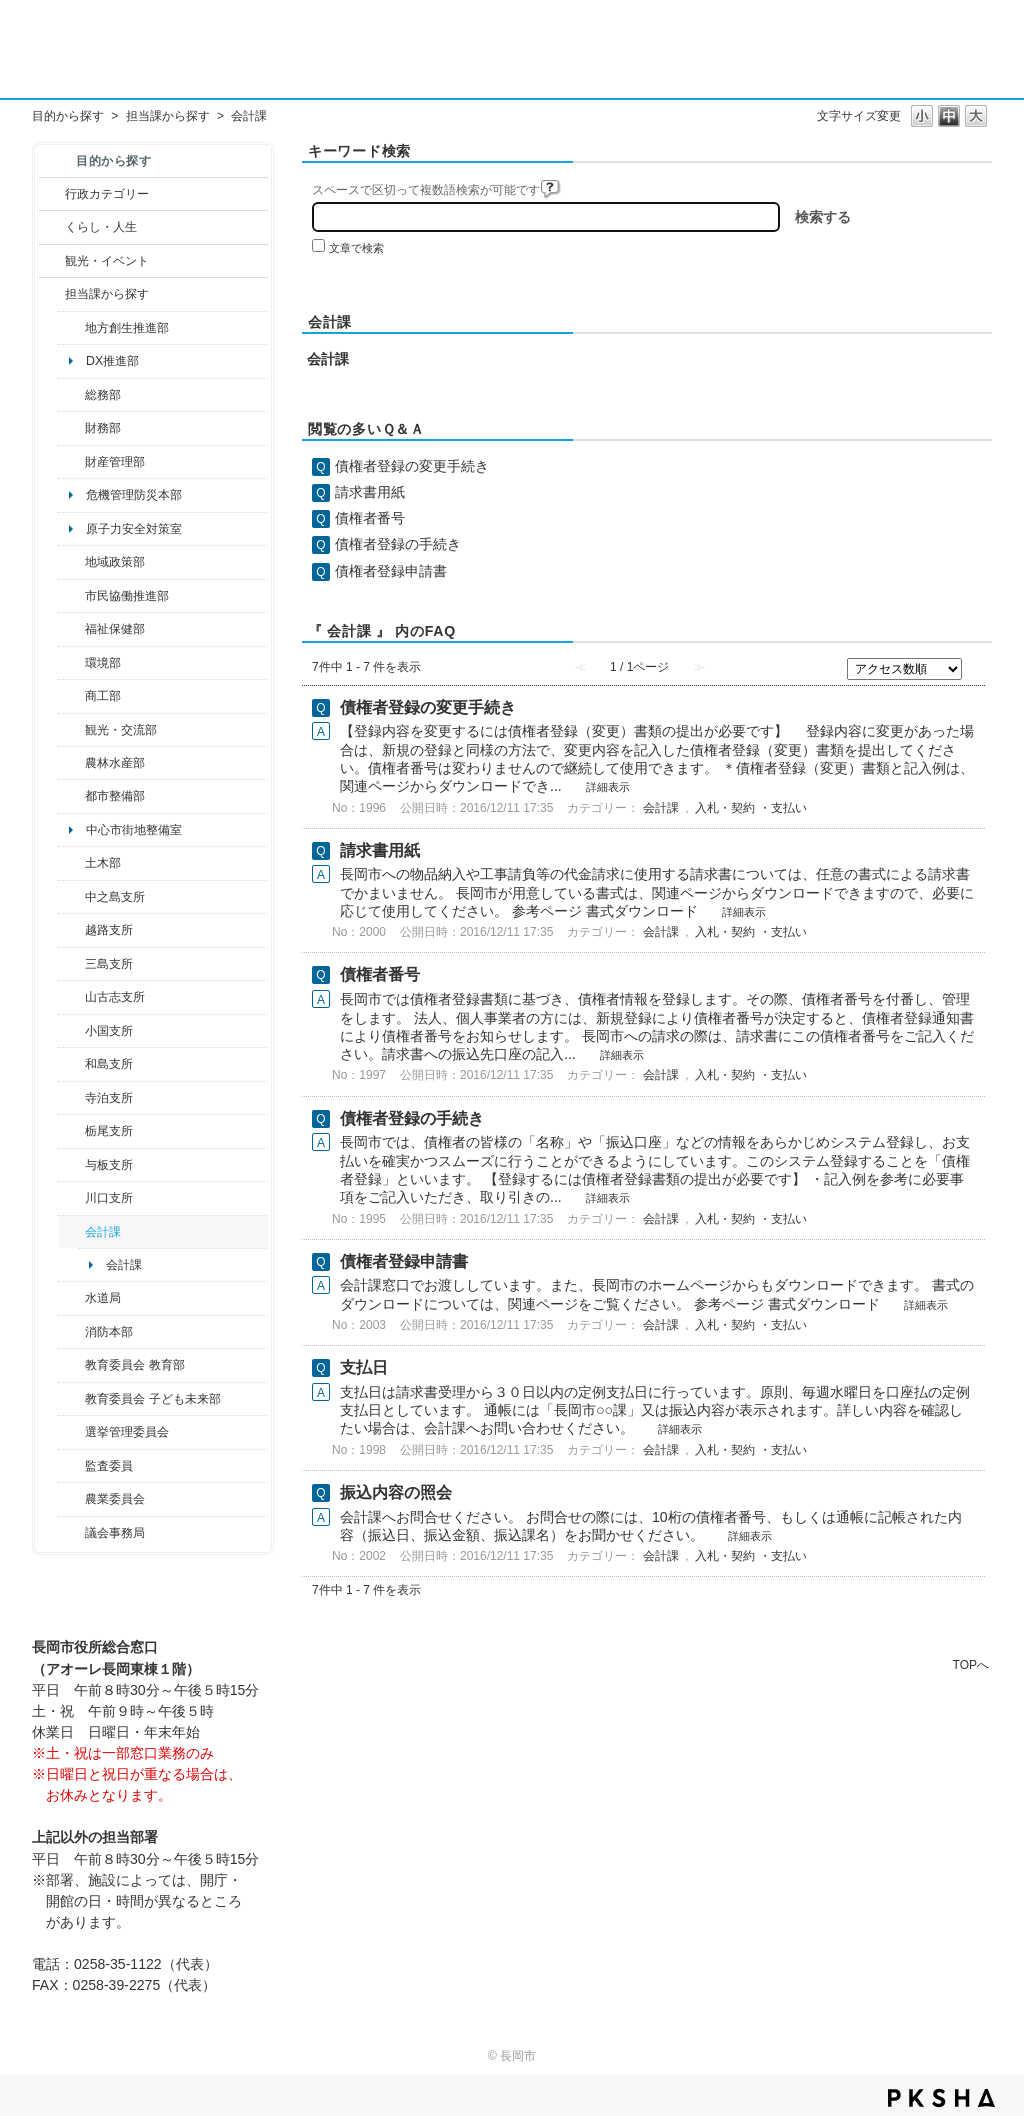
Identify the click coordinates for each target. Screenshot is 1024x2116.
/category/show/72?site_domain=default (71, 428)
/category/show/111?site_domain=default (71, 1432)
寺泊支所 (109, 1098)
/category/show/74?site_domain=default (71, 1031)
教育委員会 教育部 (134, 1365)
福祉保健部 (115, 629)
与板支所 (109, 1165)
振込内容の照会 (396, 1492)
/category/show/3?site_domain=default (51, 194)
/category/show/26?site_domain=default (71, 596)
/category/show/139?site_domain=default (71, 1064)
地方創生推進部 (127, 328)
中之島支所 (115, 897)
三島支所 (109, 964)
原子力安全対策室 (134, 529)
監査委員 (109, 1466)
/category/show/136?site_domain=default (71, 1165)
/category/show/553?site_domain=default (71, 462)
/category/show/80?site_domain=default (71, 1131)
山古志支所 (115, 997)
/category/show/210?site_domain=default (71, 1232)
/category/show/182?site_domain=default (71, 796)
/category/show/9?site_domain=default (51, 294)
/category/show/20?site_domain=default (71, 730)
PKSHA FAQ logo (941, 2098)
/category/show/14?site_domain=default (71, 629)
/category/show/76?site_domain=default (71, 763)
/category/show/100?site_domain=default (71, 328)
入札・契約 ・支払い (750, 808)
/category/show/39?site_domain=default (71, 1365)
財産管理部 (115, 462)
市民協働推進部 (127, 596)
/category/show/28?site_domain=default (71, 863)
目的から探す (68, 116)
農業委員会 (115, 1499)
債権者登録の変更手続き (412, 466)
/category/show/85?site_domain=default (71, 1332)
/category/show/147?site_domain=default (71, 1298)
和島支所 (109, 1064)
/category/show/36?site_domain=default (71, 696)
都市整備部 (115, 796)
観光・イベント (107, 261)
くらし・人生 (101, 227)
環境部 (103, 663)
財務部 (103, 428)
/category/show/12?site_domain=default (51, 227)
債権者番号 (370, 518)
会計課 (103, 1232)
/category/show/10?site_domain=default (71, 395)
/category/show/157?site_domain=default (71, 1533)
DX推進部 (112, 361)
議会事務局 (115, 1533)
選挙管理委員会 (127, 1432)
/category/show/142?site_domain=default (71, 930)
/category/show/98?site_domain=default (71, 997)
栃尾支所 (109, 1131)
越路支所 (109, 930)
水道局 (103, 1298)
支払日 (364, 1367)
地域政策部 (115, 562)
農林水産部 (115, 763)
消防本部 (109, 1332)
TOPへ (971, 1664)
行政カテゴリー (107, 194)
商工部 (103, 696)
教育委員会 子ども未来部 (152, 1399)
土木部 (103, 863)
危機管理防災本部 (134, 495)
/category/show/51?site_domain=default (71, 1399)
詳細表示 (608, 787)
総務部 (103, 395)
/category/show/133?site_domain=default (71, 1198)
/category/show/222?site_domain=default (71, 1499)
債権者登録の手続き (398, 544)
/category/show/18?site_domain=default (51, 261)
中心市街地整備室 (134, 830)
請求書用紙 (370, 492)
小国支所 (109, 1031)
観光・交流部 (121, 730)
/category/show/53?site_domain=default (71, 964)
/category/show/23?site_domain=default (71, 663)
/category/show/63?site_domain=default (71, 1098)
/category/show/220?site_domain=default (71, 1466)
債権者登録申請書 (391, 571)
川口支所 (109, 1198)
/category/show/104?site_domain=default (71, 562)
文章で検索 (356, 248)
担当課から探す (168, 116)
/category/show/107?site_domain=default (71, 897)
